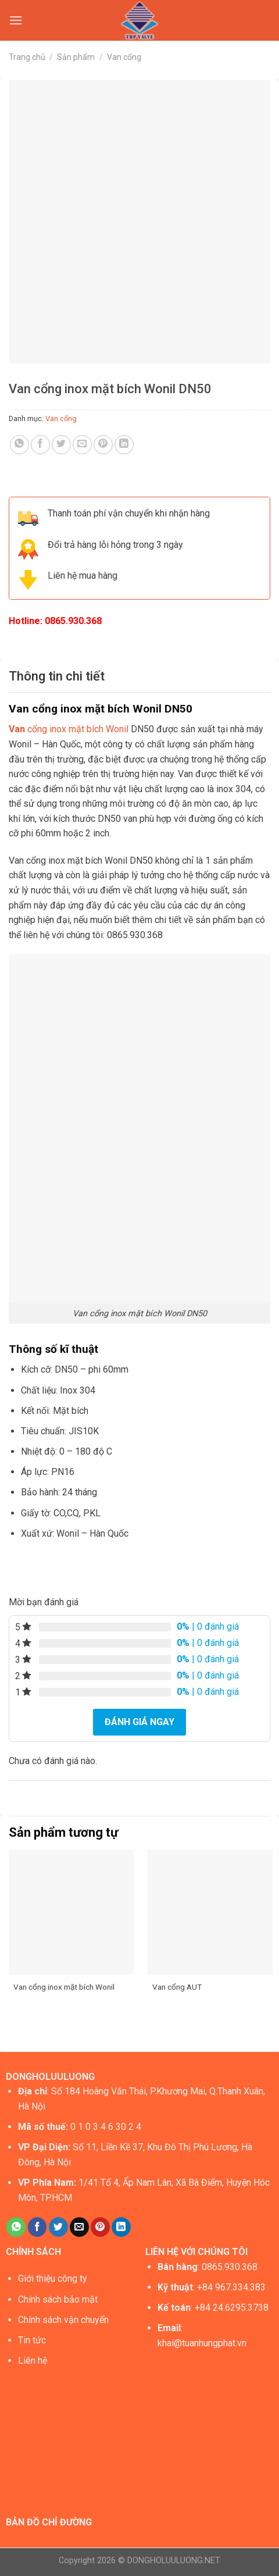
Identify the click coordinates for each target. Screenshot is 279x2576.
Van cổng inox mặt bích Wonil (64, 1986)
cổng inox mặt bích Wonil (68, 729)
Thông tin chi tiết (57, 676)
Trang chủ (27, 57)
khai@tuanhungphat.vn (202, 2343)
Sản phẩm (76, 57)
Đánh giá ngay (139, 1721)
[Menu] (16, 20)
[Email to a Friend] (82, 444)
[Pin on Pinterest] (103, 444)
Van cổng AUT (177, 1986)
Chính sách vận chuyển (63, 2319)
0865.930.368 (73, 620)
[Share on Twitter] (61, 444)
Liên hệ (32, 2360)
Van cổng (124, 57)
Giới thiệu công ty (52, 2278)
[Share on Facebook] (40, 444)
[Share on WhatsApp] (19, 444)
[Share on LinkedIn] (124, 444)
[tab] (139, 676)
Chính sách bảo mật (58, 2299)
